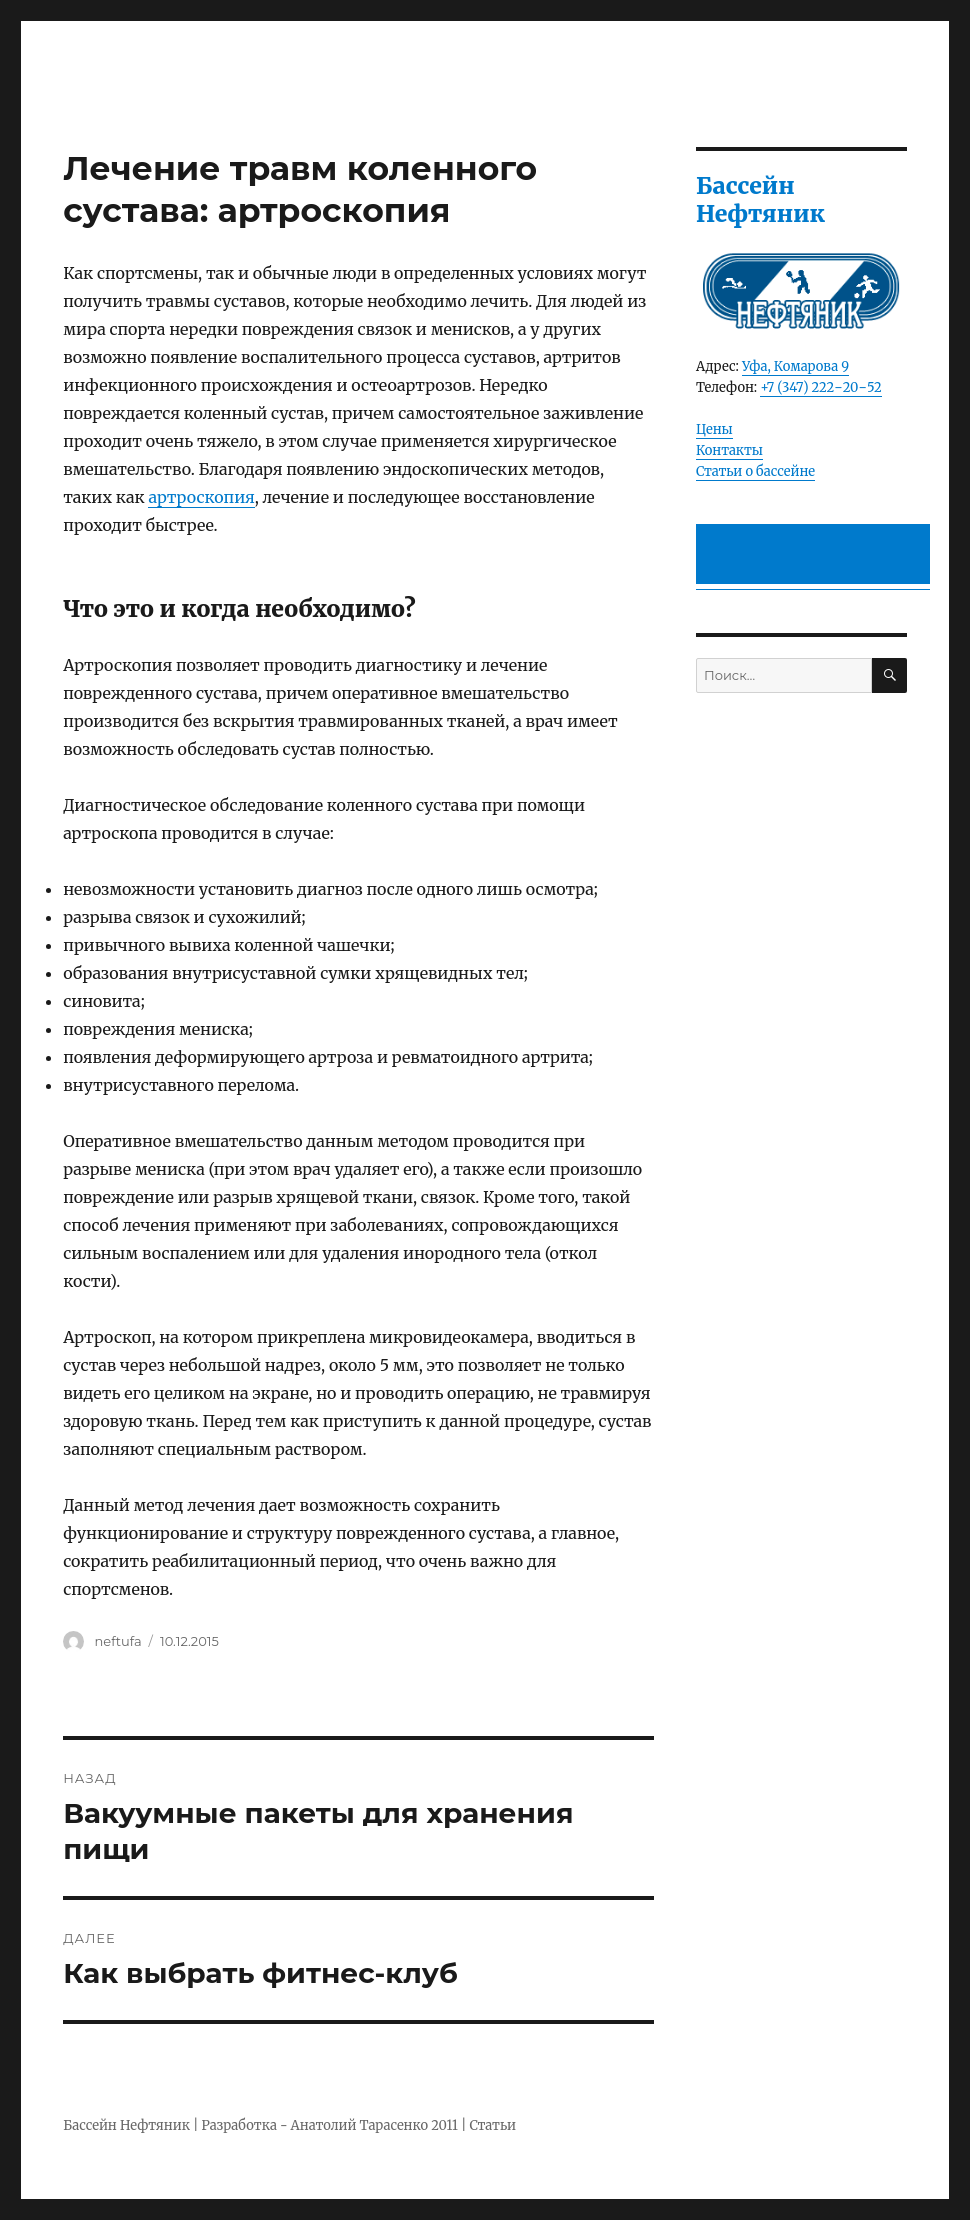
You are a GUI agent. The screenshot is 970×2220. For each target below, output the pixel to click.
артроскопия (201, 497)
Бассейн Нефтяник (126, 2125)
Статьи (493, 2125)
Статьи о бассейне (755, 471)
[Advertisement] (816, 555)
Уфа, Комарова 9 (795, 366)
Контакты (729, 450)
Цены (714, 429)
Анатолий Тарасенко (359, 2125)
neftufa (118, 1641)
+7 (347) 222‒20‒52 (820, 387)
